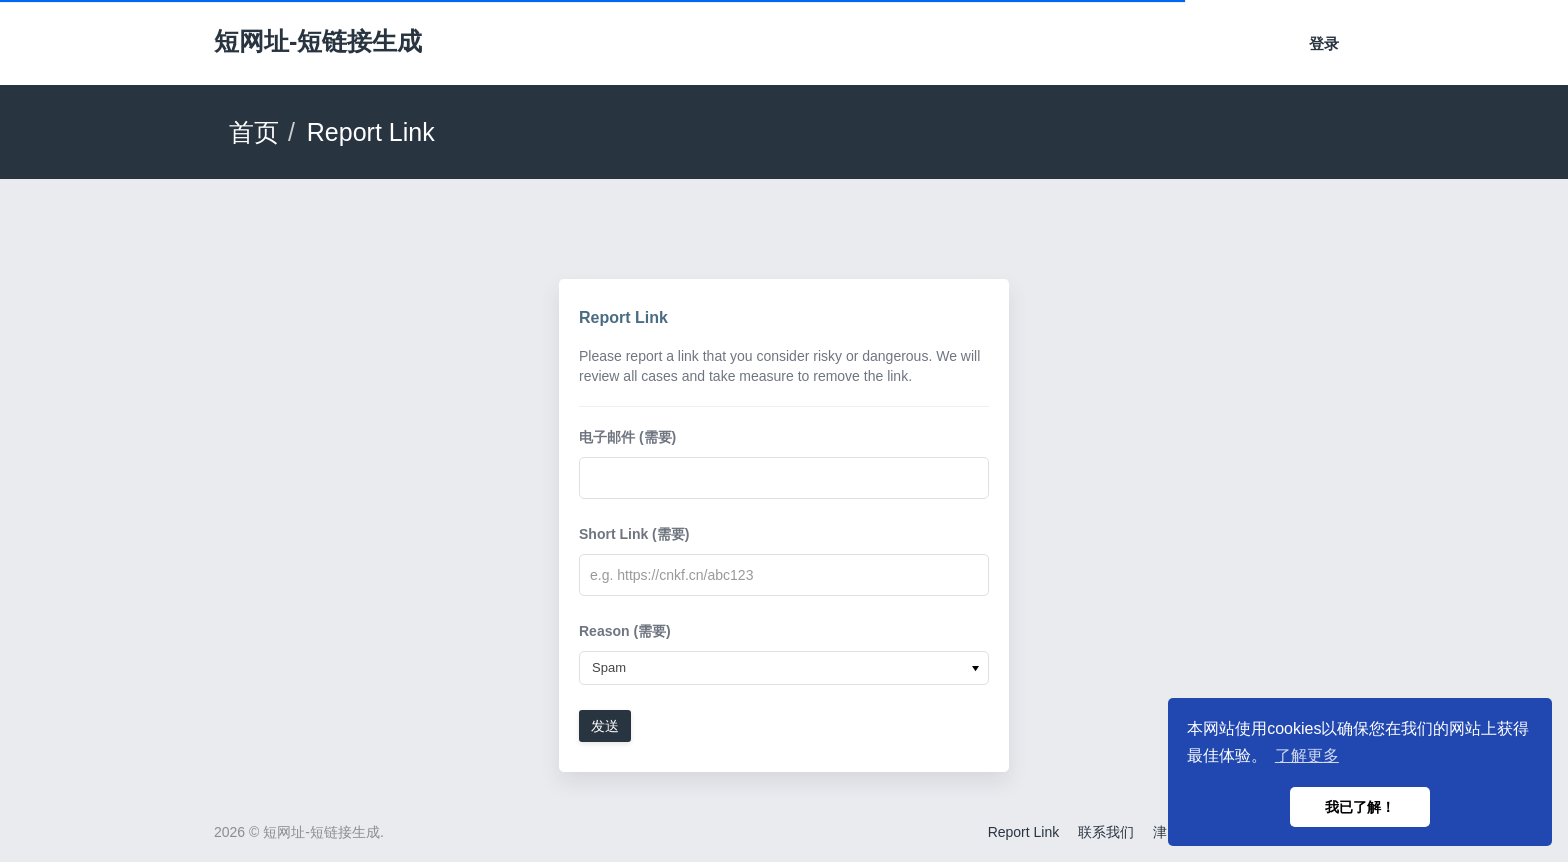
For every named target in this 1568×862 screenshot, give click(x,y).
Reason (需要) (625, 631)
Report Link (1024, 832)
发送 (605, 726)
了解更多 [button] (1307, 755)
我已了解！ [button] (1360, 807)
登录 (1324, 43)
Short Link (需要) (634, 534)
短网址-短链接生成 (318, 41)
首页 (254, 132)
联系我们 (1106, 832)
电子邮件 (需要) (627, 437)
